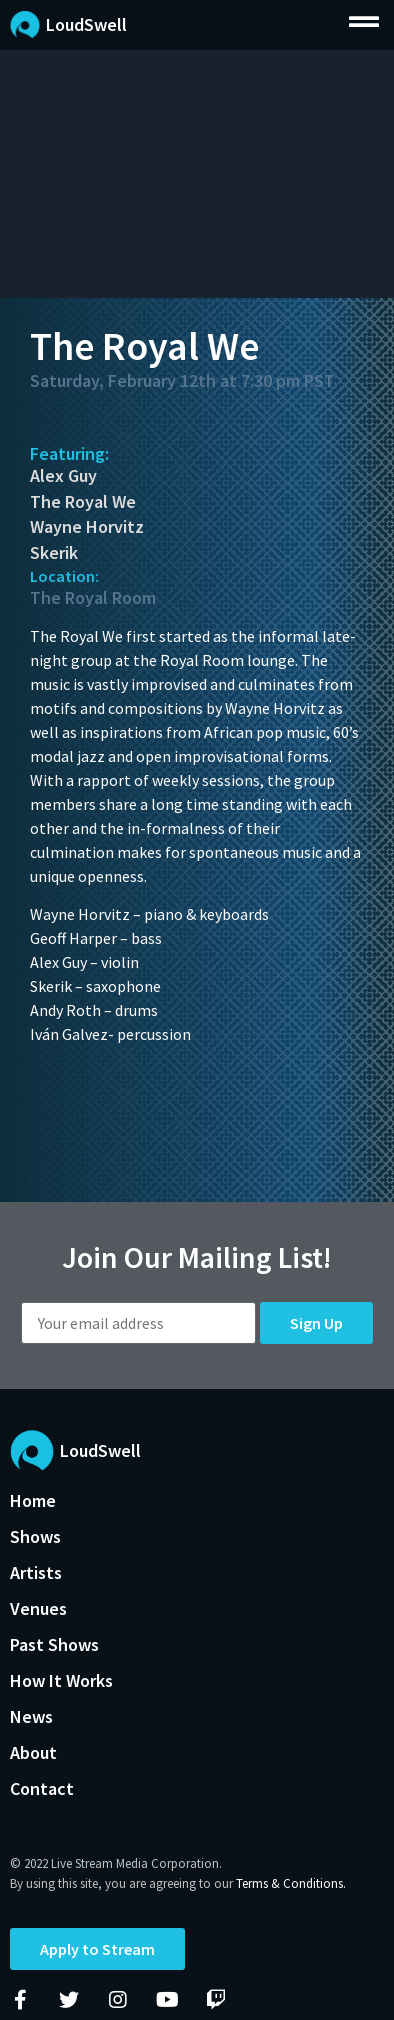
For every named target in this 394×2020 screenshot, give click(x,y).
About (33, 1752)
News (31, 1716)
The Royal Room (93, 597)
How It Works (61, 1680)
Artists (36, 1572)
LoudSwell (86, 24)
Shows (35, 1536)
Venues (38, 1608)
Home (33, 1500)
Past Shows (54, 1644)
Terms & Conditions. (291, 1883)
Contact (42, 1788)
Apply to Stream (97, 1949)
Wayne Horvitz (87, 526)
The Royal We (83, 501)
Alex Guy (63, 475)
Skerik (54, 552)
